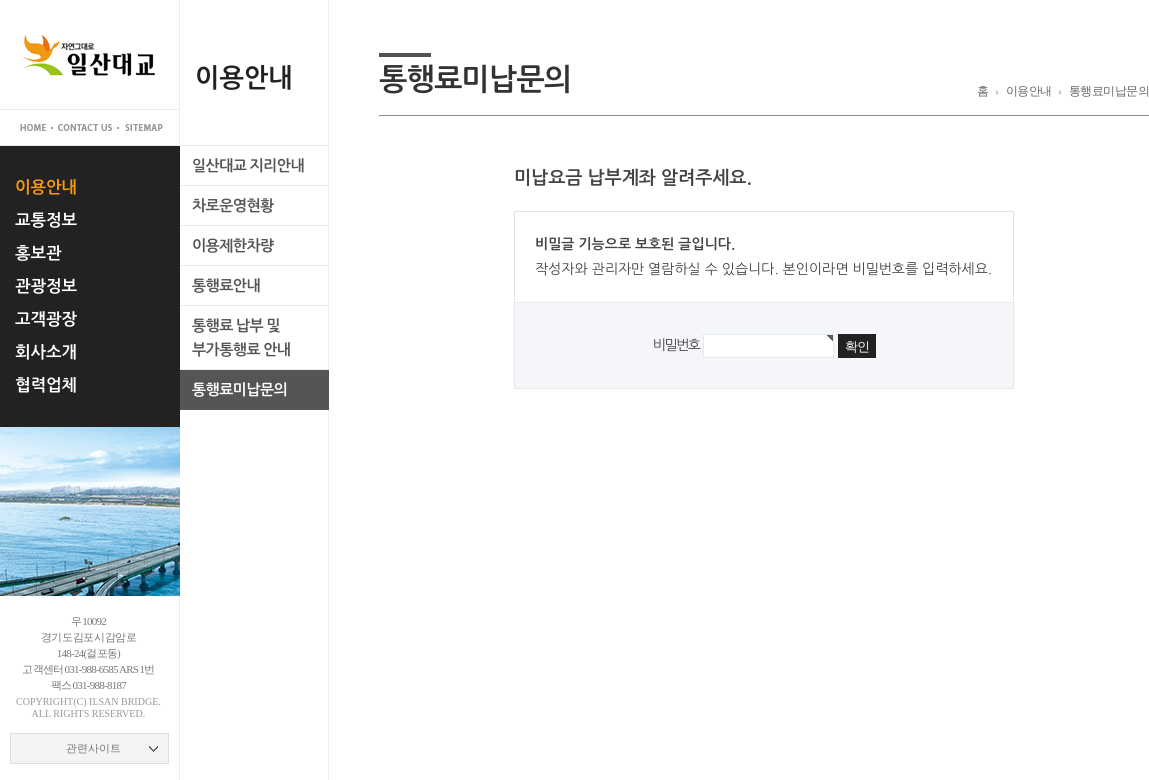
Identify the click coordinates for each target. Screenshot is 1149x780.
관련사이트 (93, 748)
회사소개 (46, 352)
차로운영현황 (233, 205)
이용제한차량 (233, 245)
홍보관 (38, 253)
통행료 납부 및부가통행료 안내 (241, 337)
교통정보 (46, 220)
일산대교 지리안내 (248, 165)
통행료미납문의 (239, 389)
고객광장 (46, 319)
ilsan (103, 701)
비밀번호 (675, 345)
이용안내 (46, 187)
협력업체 (46, 385)
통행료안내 (226, 285)
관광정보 (46, 286)
